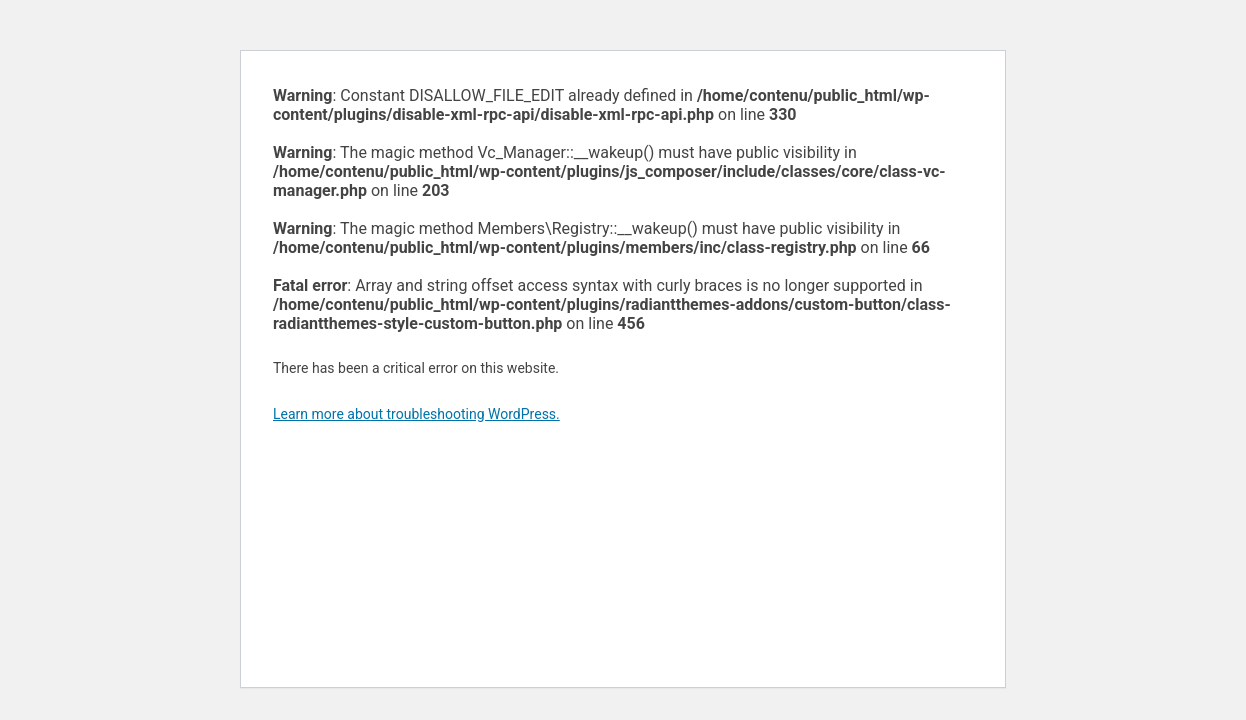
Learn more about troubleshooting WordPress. (416, 414)
